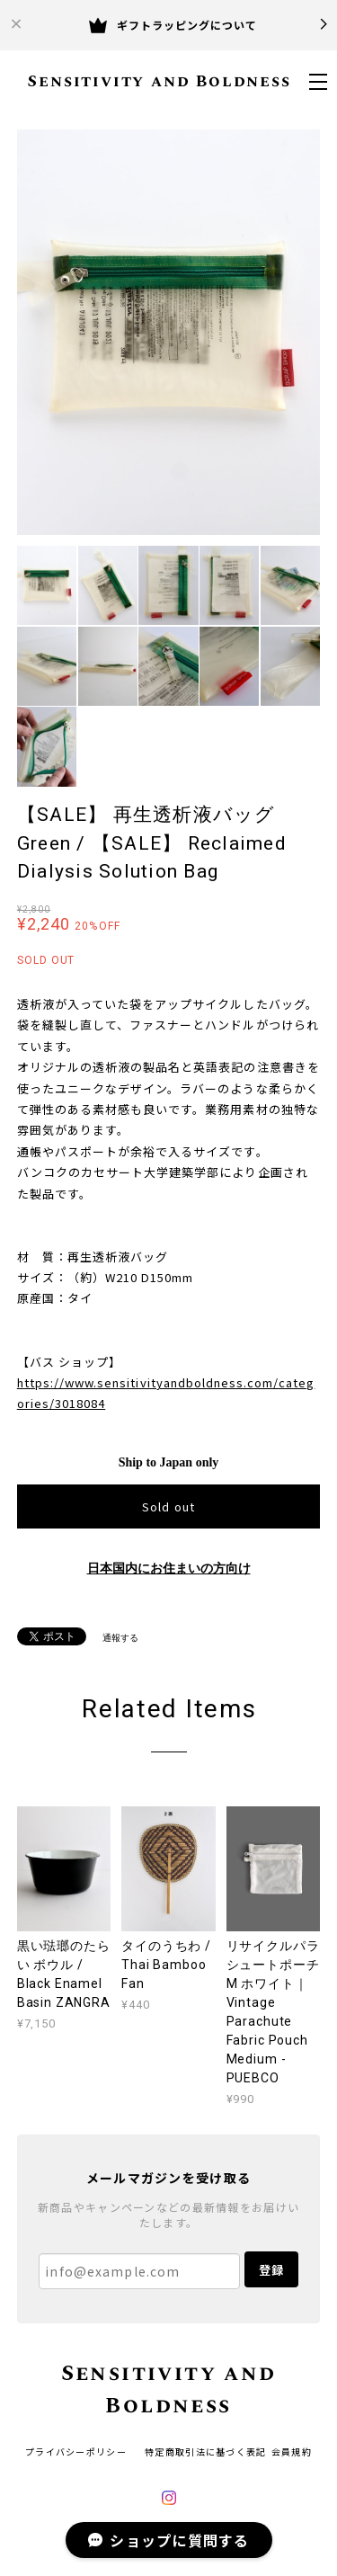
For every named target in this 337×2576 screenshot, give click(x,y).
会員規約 (291, 2451)
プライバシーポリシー (76, 2451)
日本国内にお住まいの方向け (169, 1568)
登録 (271, 2269)
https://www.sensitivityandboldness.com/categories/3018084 (166, 1393)
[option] (169, 332)
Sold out (168, 1506)
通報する (120, 1638)
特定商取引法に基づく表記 (205, 2451)
